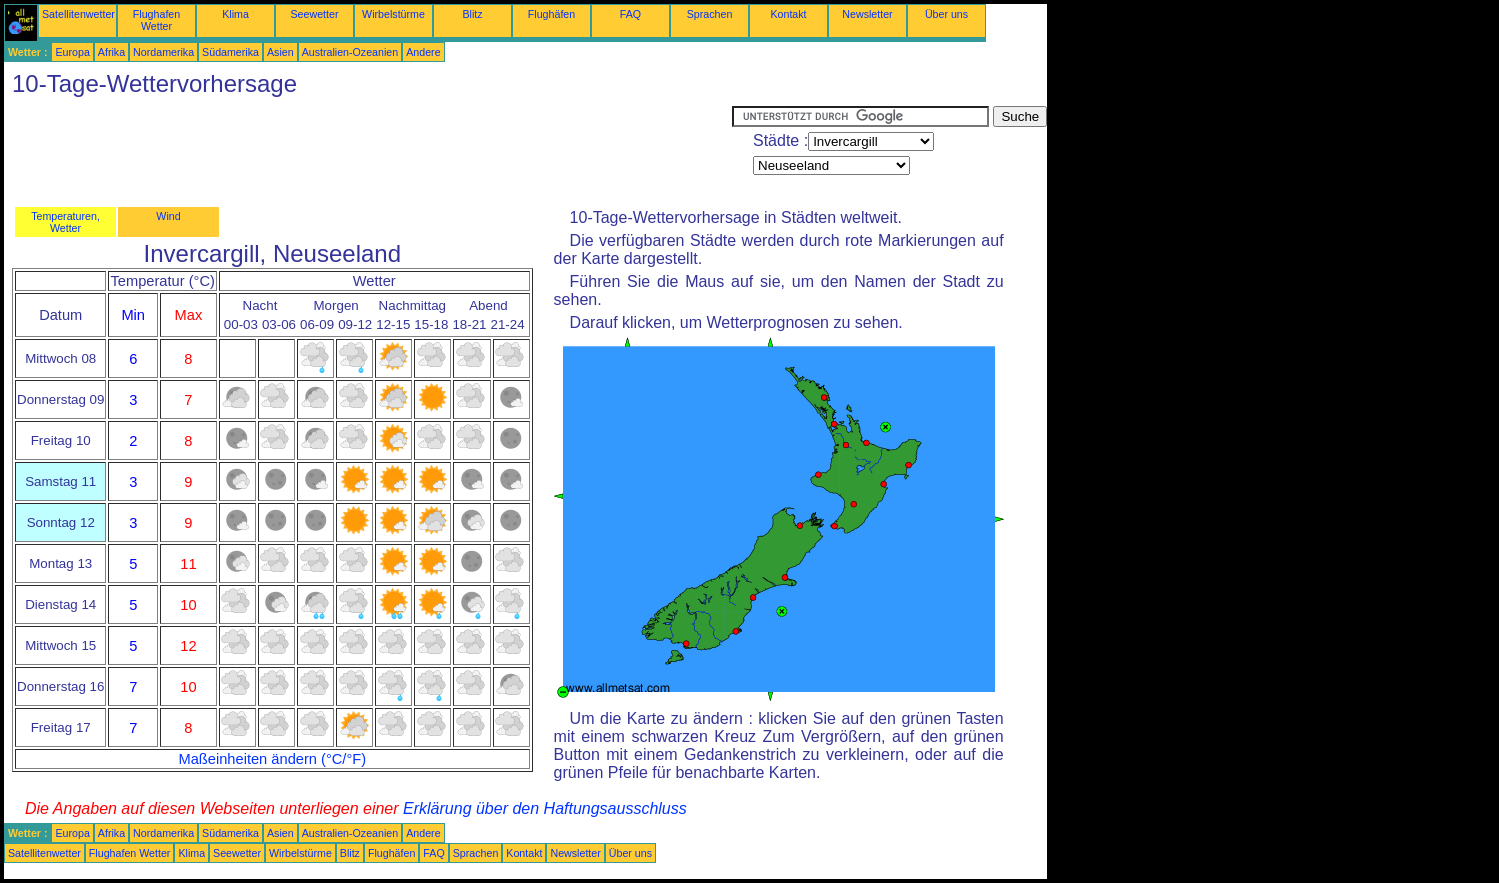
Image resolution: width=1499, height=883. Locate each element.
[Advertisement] (368, 151)
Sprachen (710, 14)
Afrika (111, 52)
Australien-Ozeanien (350, 52)
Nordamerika (163, 52)
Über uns (946, 14)
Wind (168, 216)
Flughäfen (551, 14)
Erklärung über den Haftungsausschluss (545, 808)
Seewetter (315, 14)
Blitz (472, 14)
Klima (235, 14)
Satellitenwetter (78, 14)
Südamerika (230, 52)
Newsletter (867, 14)
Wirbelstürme (393, 14)
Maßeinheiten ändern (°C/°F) (272, 759)
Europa (72, 52)
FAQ (630, 14)
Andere (423, 52)
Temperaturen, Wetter (65, 222)
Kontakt (788, 14)
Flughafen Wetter (156, 20)
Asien (280, 52)
